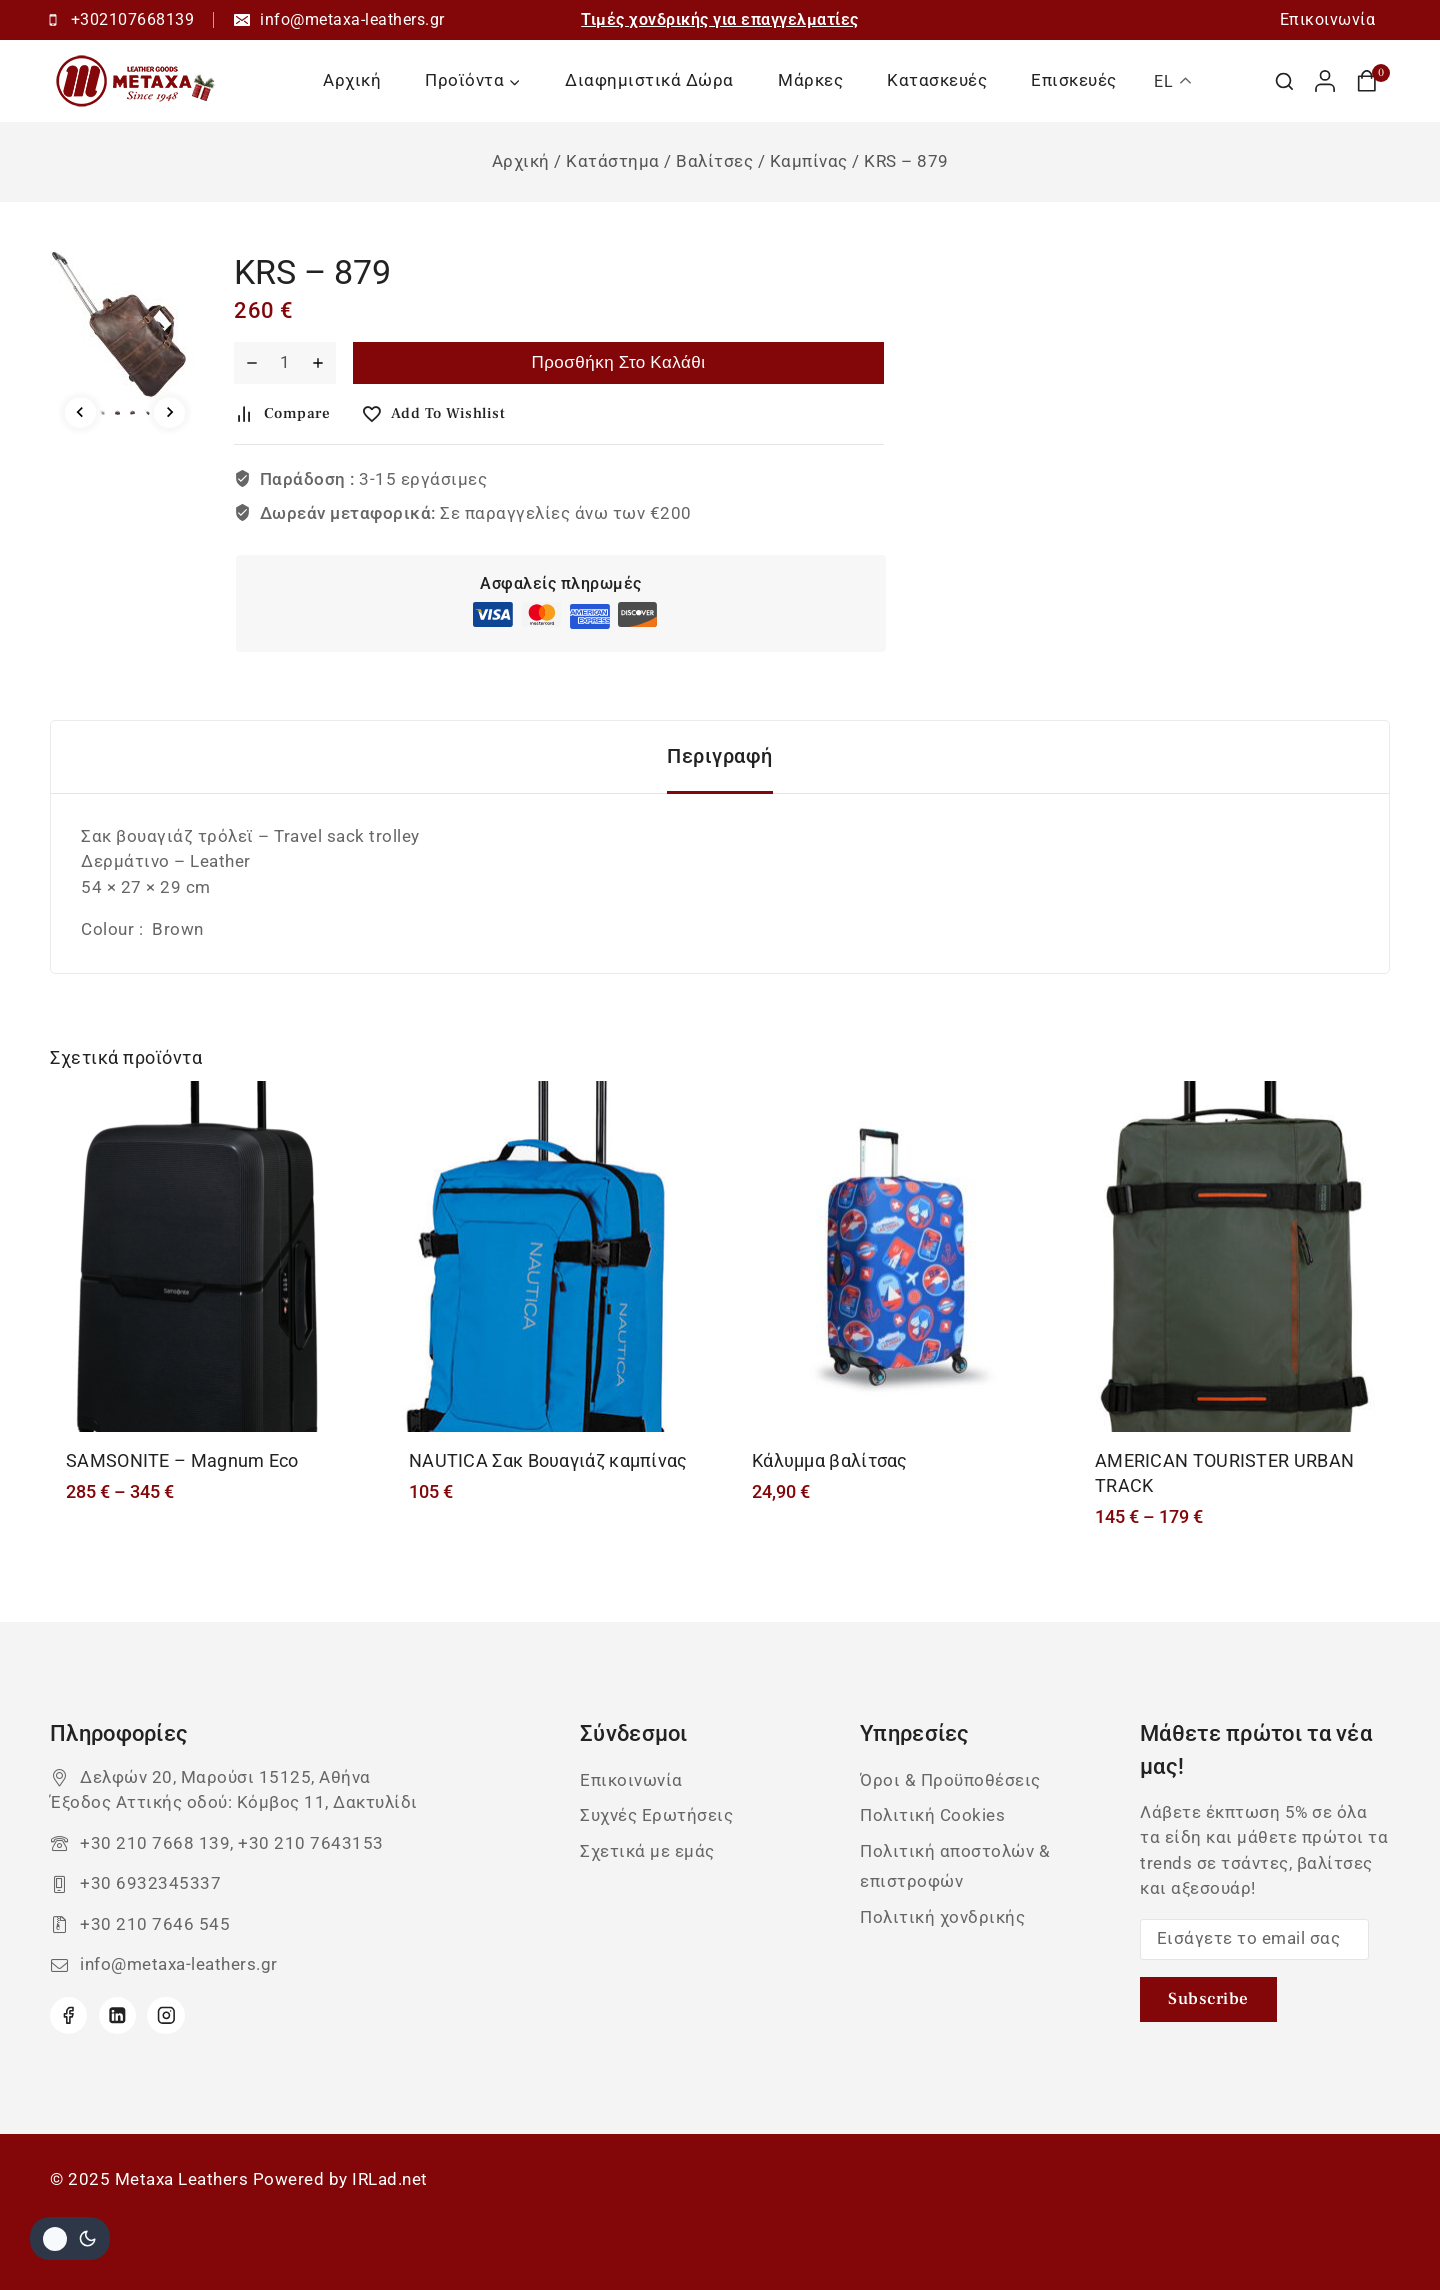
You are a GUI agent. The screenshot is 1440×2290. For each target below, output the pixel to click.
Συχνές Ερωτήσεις (656, 1815)
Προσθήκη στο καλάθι (618, 363)
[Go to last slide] (80, 412)
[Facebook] (68, 2015)
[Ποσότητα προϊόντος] (284, 363)
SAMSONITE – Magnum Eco (182, 1460)
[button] (102, 412)
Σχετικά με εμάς (647, 1851)
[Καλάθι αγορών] (1373, 81)
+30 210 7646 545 (155, 1924)
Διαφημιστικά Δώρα (649, 80)
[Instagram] (165, 2015)
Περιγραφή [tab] (720, 756)
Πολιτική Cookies (932, 1815)
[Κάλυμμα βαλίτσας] (891, 1256)
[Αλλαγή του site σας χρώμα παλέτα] (70, 2238)
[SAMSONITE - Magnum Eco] (205, 1256)
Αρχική (352, 80)
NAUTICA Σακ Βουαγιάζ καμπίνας (548, 1460)
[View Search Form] (1284, 81)
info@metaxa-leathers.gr (179, 1964)
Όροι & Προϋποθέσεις (950, 1780)
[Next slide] (169, 412)
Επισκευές (1074, 80)
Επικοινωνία (1328, 19)
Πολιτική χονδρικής (942, 1917)
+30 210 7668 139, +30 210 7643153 (232, 1843)
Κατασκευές (937, 80)
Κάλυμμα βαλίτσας (830, 1460)
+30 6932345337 (150, 1883)
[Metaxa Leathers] (137, 81)
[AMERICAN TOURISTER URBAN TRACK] (1234, 1256)
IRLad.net (390, 2179)
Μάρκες (810, 80)
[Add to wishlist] (440, 414)
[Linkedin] (117, 2015)
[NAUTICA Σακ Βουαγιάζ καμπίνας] (548, 1256)
